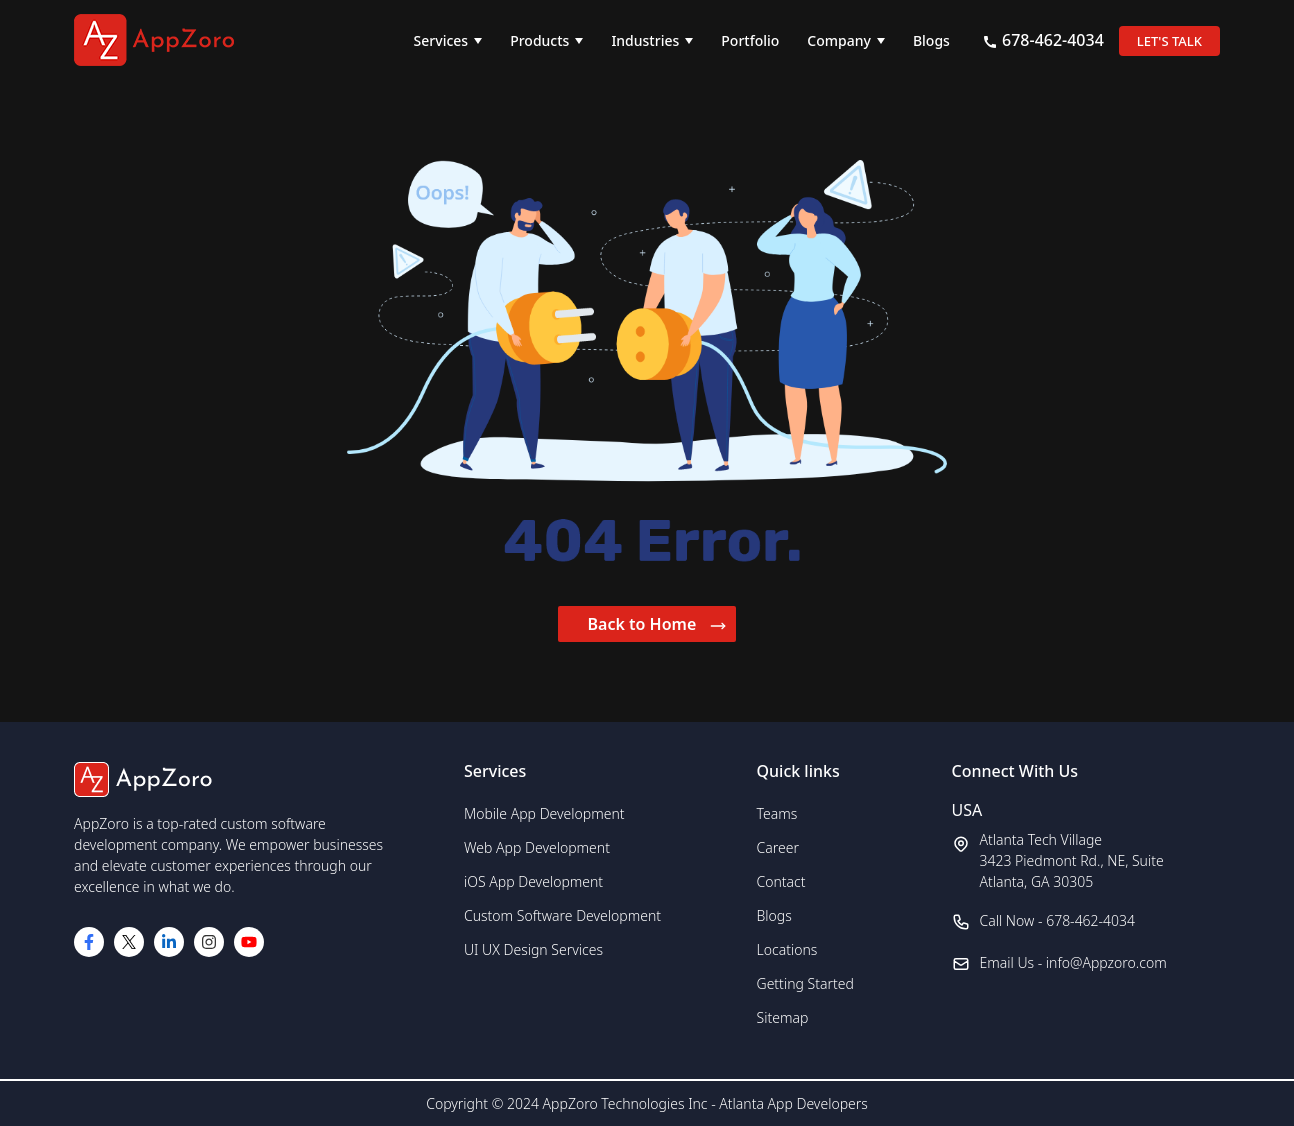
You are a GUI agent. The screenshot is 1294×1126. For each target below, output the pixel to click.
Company (839, 40)
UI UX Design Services (533, 949)
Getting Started (805, 983)
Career (778, 847)
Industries (645, 40)
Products (539, 40)
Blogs (931, 40)
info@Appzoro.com (1106, 962)
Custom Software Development (562, 915)
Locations (787, 949)
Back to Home (657, 624)
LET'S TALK (1169, 41)
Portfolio (750, 40)
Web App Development (537, 847)
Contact (781, 881)
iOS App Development (533, 881)
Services (441, 40)
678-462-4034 (1043, 40)
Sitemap (783, 1017)
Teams (777, 813)
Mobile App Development (544, 813)
